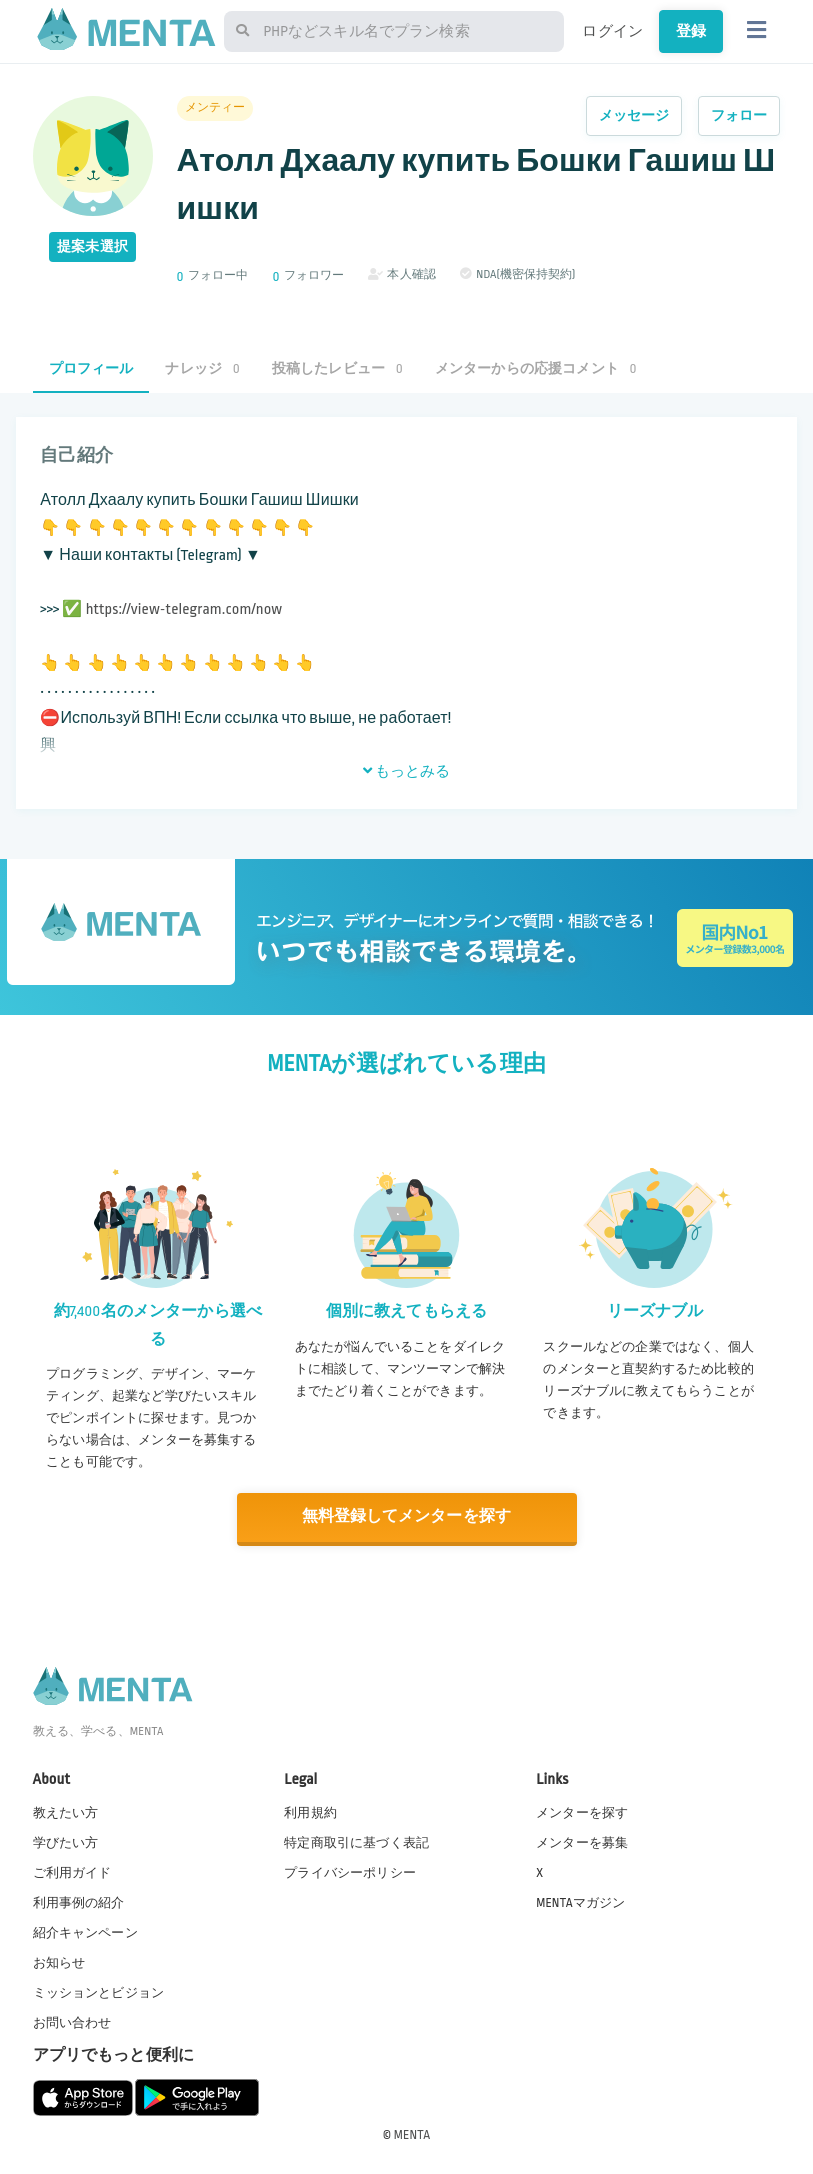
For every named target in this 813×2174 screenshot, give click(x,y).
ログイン (612, 31)
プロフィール (91, 368)
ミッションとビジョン (99, 1991)
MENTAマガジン (580, 1901)
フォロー (739, 115)
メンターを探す (582, 1811)
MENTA (412, 2133)
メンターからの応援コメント (536, 368)
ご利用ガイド (72, 1871)
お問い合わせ (72, 2022)
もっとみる (407, 771)
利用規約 (310, 1811)
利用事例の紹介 (79, 1901)
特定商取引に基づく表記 (356, 1841)
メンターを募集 (582, 1841)
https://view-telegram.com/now (184, 609)
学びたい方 (66, 1841)
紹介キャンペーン (85, 1931)
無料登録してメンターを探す (407, 1516)
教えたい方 (66, 1811)
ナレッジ (202, 368)
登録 (691, 31)
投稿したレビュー (337, 368)
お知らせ (59, 1961)
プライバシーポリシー (350, 1871)
